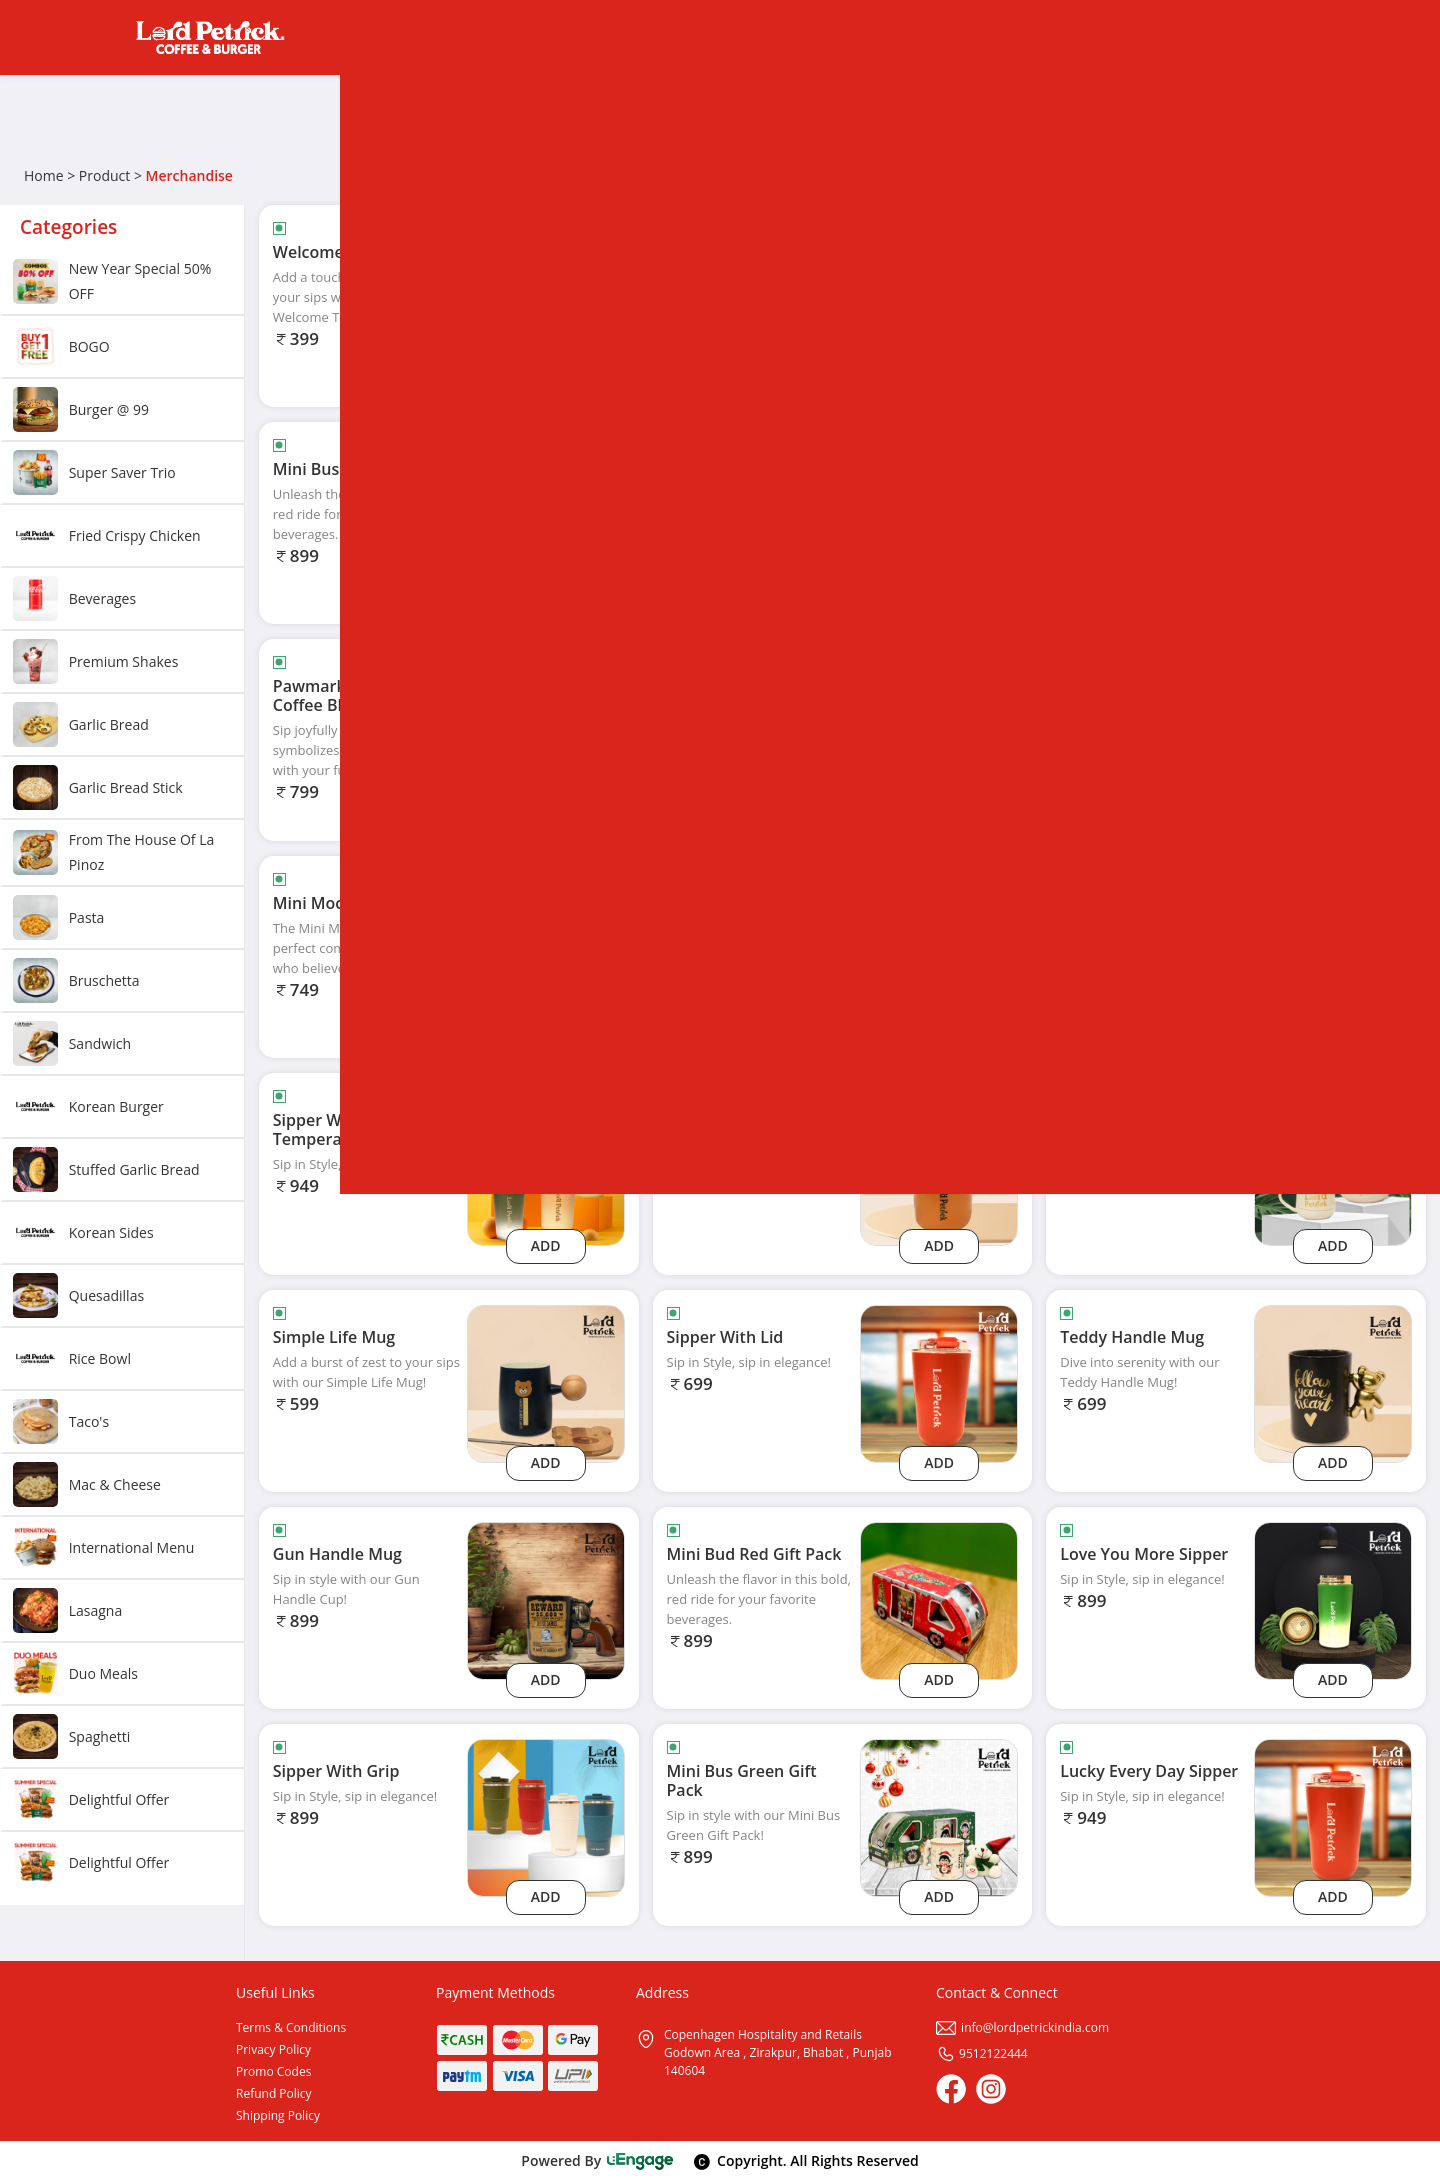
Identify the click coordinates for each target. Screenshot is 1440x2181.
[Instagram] (991, 2089)
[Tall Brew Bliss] (1333, 731)
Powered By (597, 2160)
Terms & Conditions (291, 2027)
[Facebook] (951, 2089)
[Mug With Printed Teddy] (939, 1165)
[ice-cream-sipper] (1333, 297)
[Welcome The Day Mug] (546, 297)
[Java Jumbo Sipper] (939, 948)
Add (546, 377)
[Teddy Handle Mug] (1333, 1382)
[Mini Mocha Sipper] (546, 948)
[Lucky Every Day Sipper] (1333, 1816)
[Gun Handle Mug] (546, 1599)
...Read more (385, 317)
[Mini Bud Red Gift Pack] (939, 1599)
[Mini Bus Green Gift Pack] (939, 1816)
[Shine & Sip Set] (939, 731)
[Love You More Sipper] (1333, 1599)
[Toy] (939, 514)
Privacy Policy (273, 2049)
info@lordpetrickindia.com (1022, 2027)
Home (44, 175)
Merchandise (189, 175)
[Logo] (210, 37)
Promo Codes (273, 2071)
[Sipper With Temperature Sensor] (546, 1165)
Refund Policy (274, 2093)
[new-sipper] (939, 297)
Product (104, 175)
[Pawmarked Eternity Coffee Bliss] (546, 731)
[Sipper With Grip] (546, 1816)
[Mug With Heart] (1333, 1165)
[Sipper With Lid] (939, 1382)
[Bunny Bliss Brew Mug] (1333, 514)
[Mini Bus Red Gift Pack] (546, 514)
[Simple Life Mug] (546, 1382)
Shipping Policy (278, 2115)
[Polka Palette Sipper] (1333, 948)
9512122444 (982, 2053)
